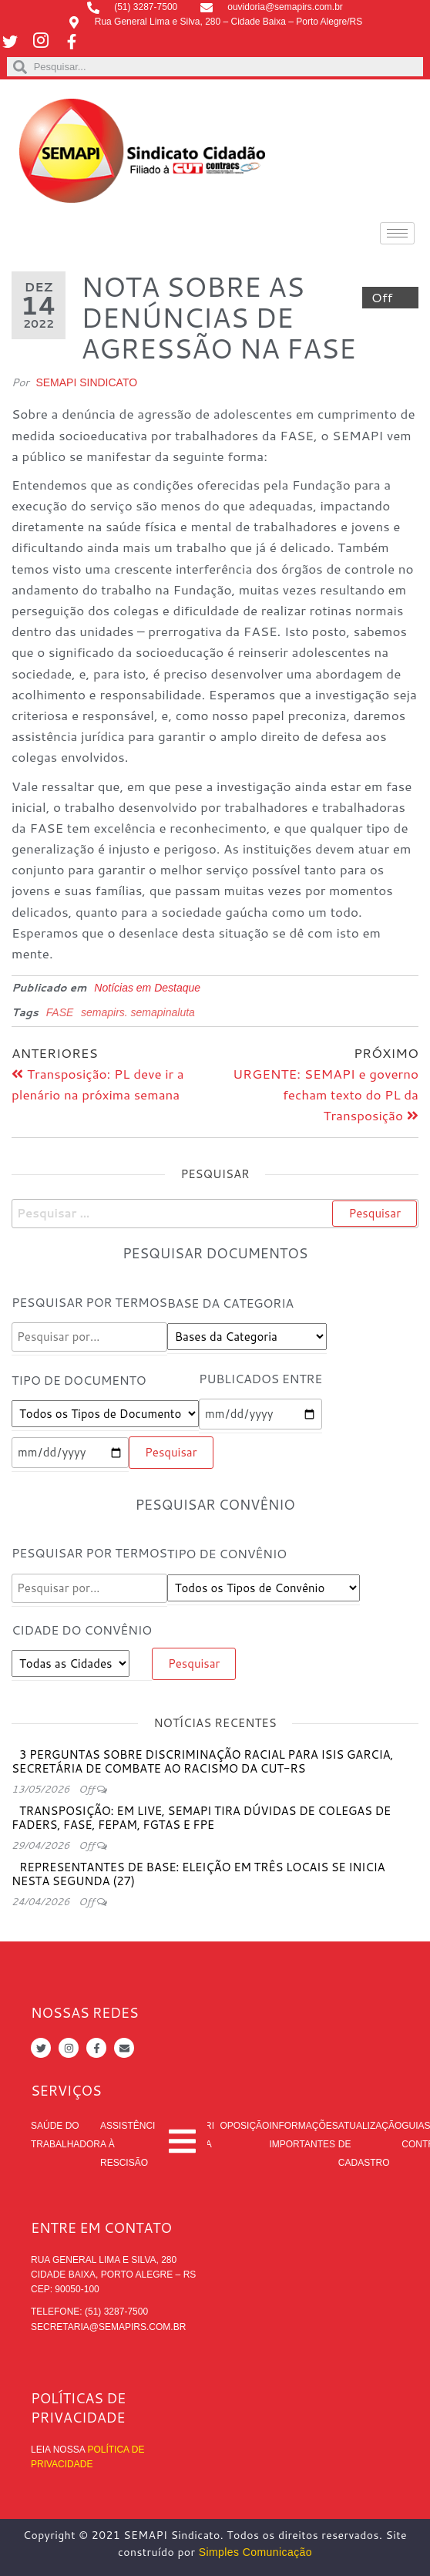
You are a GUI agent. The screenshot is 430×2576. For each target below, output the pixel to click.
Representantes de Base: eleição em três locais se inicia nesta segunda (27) (198, 1874)
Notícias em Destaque (147, 988)
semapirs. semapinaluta (138, 1012)
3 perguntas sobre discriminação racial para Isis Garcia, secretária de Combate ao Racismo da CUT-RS (202, 1761)
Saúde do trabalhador (65, 2135)
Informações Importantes (303, 2135)
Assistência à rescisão (127, 2144)
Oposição (244, 2125)
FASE (60, 1012)
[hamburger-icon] (397, 233)
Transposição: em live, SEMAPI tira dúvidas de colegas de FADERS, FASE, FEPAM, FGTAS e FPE (201, 1818)
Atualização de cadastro (369, 2144)
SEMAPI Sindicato (86, 382)
